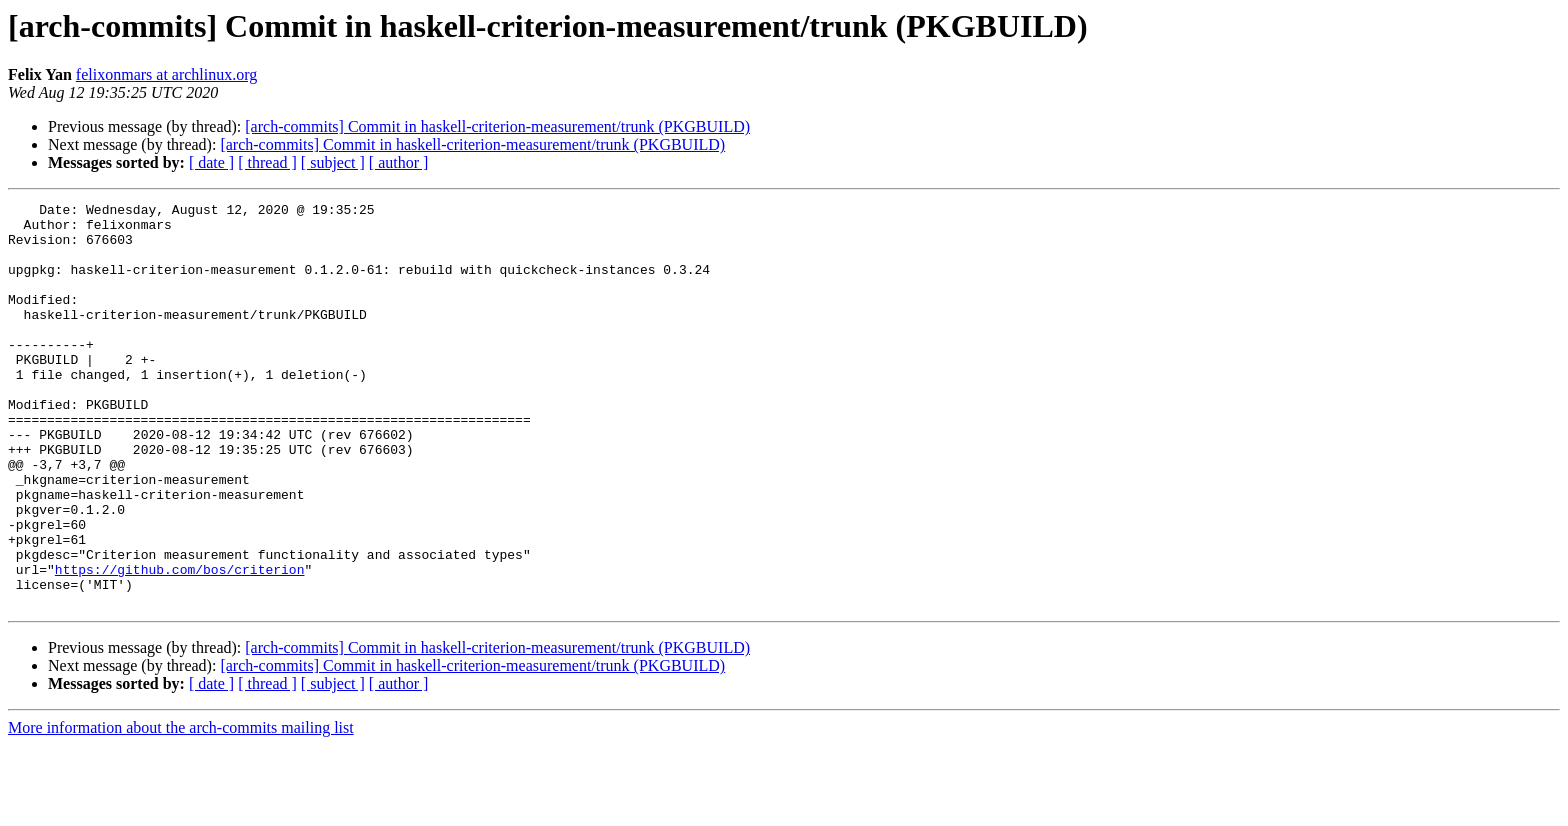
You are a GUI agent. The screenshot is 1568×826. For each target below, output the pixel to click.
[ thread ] (267, 162)
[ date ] (211, 162)
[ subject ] (333, 162)
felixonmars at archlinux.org (166, 74)
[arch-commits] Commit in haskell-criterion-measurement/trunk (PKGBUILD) (497, 126)
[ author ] (399, 162)
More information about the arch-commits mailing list (181, 808)
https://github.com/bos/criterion (180, 644)
